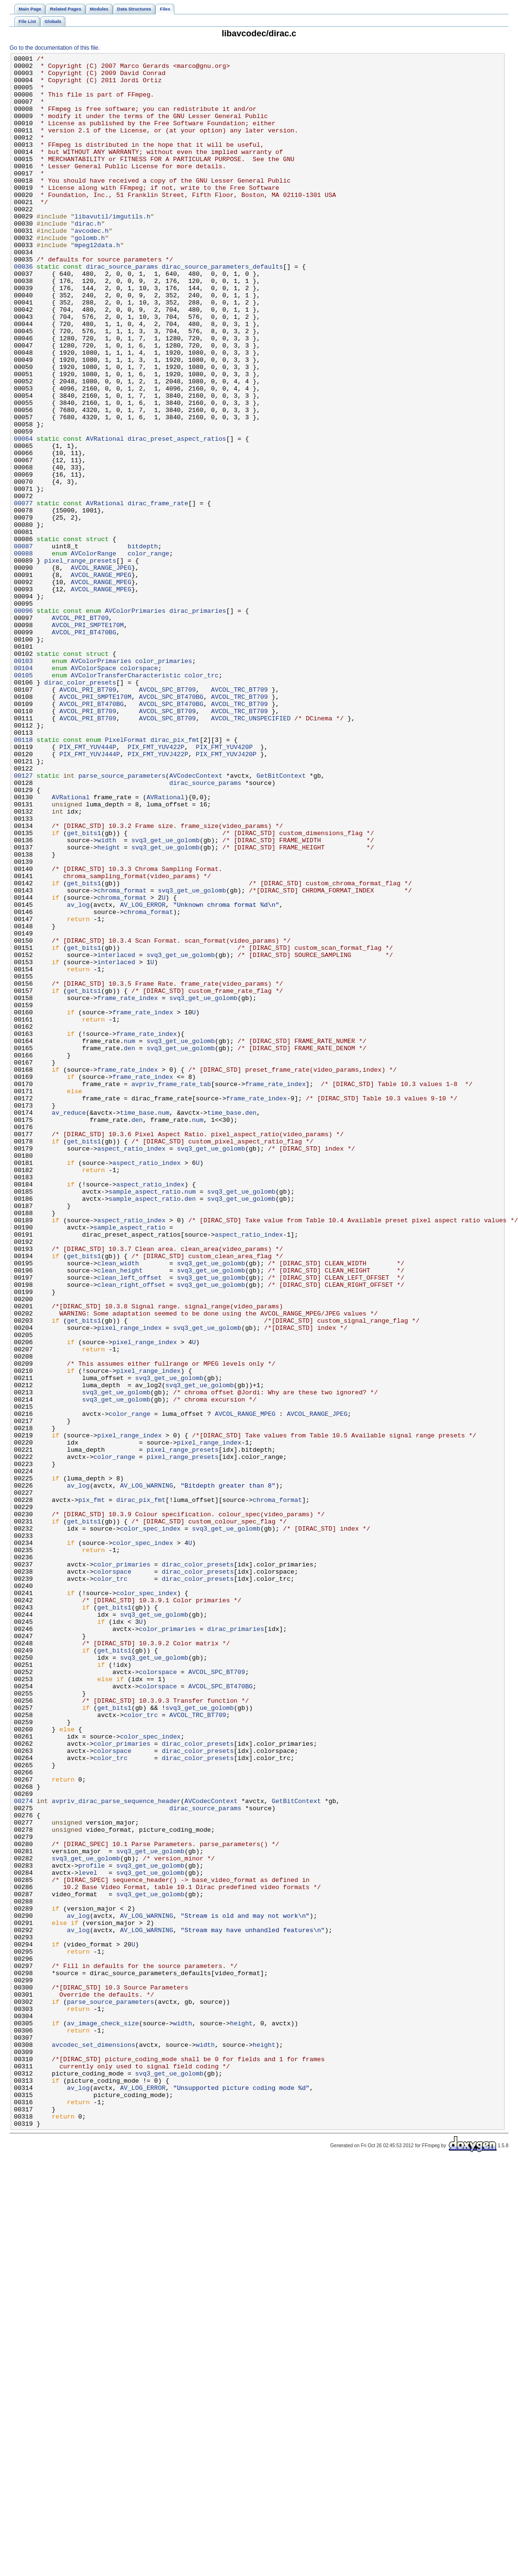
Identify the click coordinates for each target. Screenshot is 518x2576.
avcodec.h (91, 266)
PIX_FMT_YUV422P (156, 885)
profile (91, 2228)
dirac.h (88, 257)
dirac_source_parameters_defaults (222, 309)
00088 (23, 653)
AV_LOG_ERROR (142, 1075)
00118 (23, 877)
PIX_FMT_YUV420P (224, 885)
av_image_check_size (103, 2417)
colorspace (139, 791)
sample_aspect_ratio (144, 1419)
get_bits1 (84, 989)
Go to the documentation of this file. (55, 47)
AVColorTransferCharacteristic (126, 799)
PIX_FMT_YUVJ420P (226, 894)
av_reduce (69, 1324)
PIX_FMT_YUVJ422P (158, 894)
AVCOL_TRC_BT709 (239, 817)
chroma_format (122, 1058)
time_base (137, 1324)
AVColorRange (93, 653)
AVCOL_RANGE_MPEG (101, 679)
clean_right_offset (131, 1531)
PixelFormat (125, 877)
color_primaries (163, 782)
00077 (23, 593)
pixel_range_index (129, 1582)
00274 (23, 2150)
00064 (23, 515)
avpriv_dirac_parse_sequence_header (116, 2150)
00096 (23, 722)
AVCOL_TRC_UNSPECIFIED (251, 851)
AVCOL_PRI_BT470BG (84, 748)
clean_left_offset (129, 1522)
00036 (23, 309)
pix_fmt (91, 1789)
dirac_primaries (197, 722)
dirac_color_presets (80, 808)
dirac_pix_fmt (175, 877)
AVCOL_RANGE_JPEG (101, 670)
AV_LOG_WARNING (146, 1772)
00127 (23, 920)
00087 (23, 645)
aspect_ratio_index (131, 1367)
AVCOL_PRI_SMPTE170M (88, 739)
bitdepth (143, 645)
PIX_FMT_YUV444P (87, 885)
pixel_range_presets (80, 662)
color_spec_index (150, 1823)
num (129, 1238)
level (87, 2236)
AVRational (105, 515)
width (107, 997)
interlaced (116, 1135)
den (129, 1247)
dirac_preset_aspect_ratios (177, 515)
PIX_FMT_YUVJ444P (89, 894)
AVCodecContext (195, 920)
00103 (23, 782)
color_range (148, 653)
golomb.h (90, 275)
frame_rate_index (127, 1187)
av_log (78, 1075)
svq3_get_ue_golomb (165, 997)
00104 (23, 791)
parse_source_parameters (121, 920)
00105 (23, 799)
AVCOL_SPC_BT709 (167, 817)
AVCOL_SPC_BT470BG (171, 825)
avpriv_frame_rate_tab (171, 1290)
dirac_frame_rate (158, 593)
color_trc (201, 799)
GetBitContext (281, 920)
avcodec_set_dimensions (93, 2443)
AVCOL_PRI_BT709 (80, 731)
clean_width (118, 1505)
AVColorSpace (93, 791)
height (108, 1006)
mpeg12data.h (97, 283)
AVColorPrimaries (135, 722)
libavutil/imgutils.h (113, 249)
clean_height (120, 1514)
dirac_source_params (122, 309)
